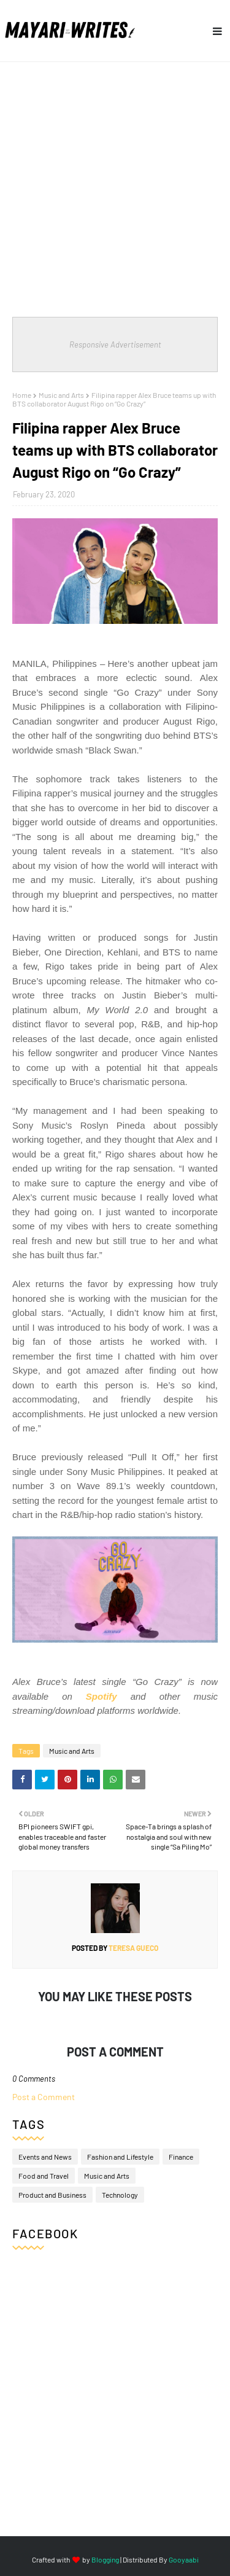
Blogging (105, 2559)
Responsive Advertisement (115, 344)
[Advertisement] (115, 183)
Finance (181, 2156)
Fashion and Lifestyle (120, 2156)
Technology (120, 2194)
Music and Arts (61, 395)
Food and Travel (43, 2175)
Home (21, 395)
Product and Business (52, 2194)
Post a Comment (43, 2097)
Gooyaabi (184, 2559)
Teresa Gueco (132, 1948)
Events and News (45, 2156)
